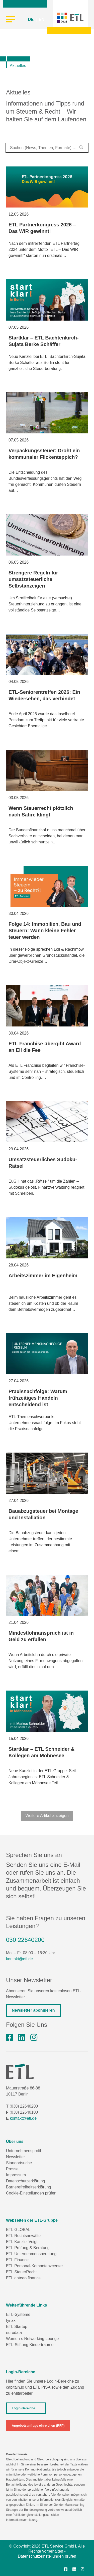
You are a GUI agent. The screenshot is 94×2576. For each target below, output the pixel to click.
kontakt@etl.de (19, 1959)
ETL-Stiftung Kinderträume (29, 2345)
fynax (11, 2320)
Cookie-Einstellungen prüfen (31, 2193)
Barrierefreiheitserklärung (28, 2187)
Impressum (16, 2175)
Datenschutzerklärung (25, 2181)
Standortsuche (19, 2163)
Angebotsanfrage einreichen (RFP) (38, 2425)
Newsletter (15, 2157)
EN (41, 19)
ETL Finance (17, 2260)
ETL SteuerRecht (21, 2272)
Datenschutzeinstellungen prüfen (47, 2556)
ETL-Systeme (18, 2314)
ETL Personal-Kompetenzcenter (34, 2266)
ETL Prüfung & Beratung (28, 2248)
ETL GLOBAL (18, 2229)
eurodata (14, 2332)
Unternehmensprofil (23, 2151)
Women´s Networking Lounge (32, 2339)
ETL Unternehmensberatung (31, 2254)
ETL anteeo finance (23, 2278)
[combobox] (47, 147)
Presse (12, 2169)
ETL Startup (16, 2326)
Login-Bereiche (23, 2408)
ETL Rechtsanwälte (23, 2236)
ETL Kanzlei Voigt (22, 2242)
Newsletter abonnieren (33, 2010)
